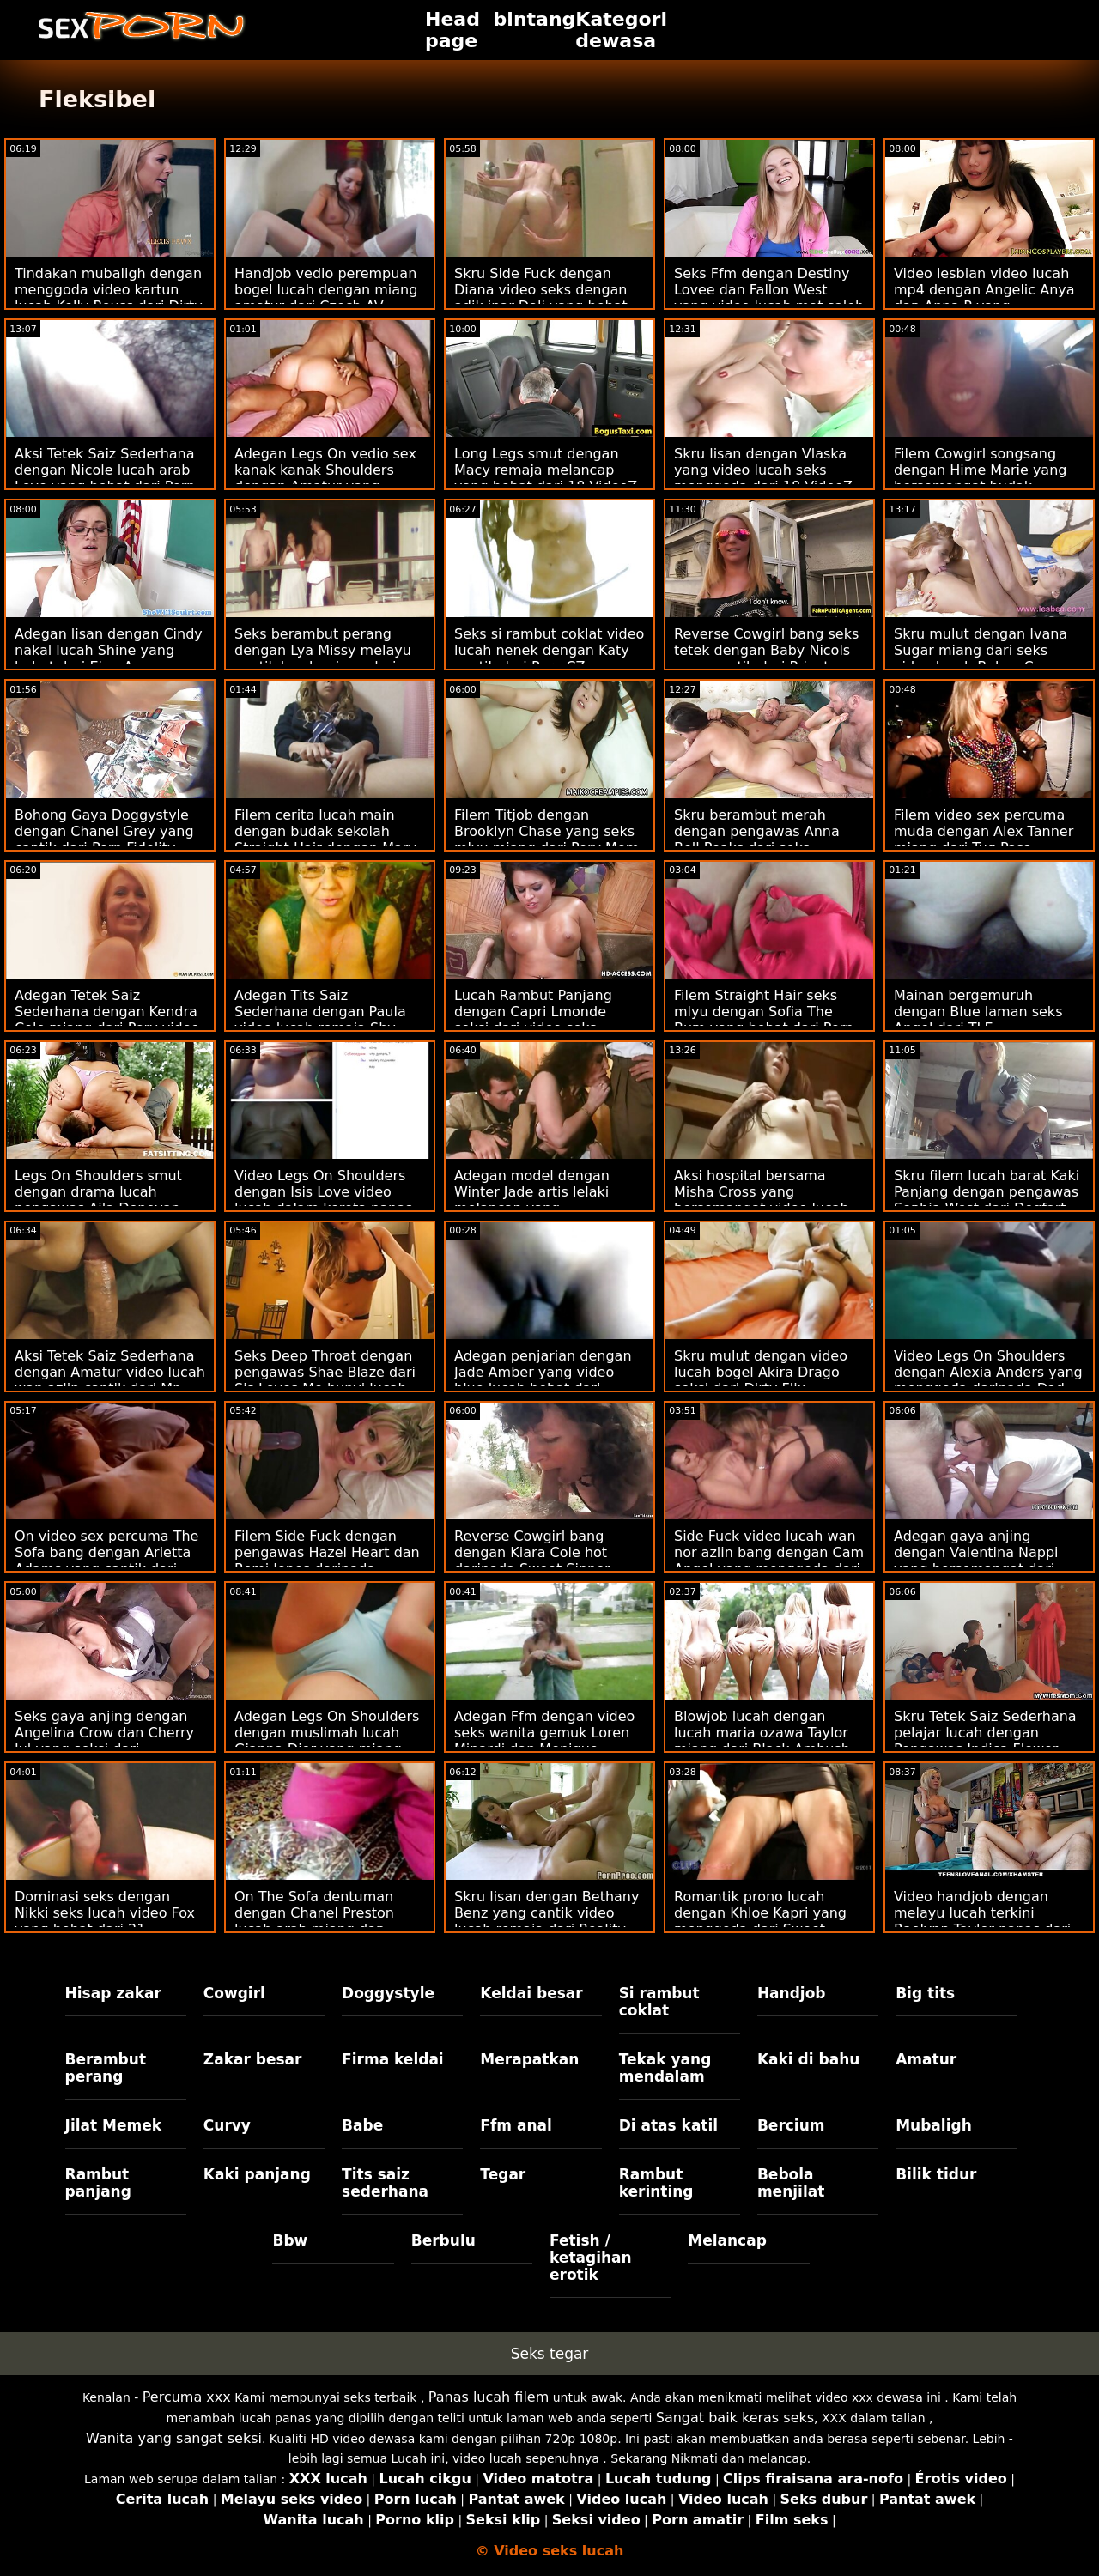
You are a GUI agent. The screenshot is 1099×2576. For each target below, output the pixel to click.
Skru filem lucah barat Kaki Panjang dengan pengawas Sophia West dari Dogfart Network (986, 1200)
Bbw (289, 2240)
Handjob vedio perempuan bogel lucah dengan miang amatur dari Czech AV (325, 289)
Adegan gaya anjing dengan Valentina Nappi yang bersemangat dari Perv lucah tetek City (976, 1560)
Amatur (926, 2059)
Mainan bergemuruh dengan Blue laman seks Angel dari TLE (978, 1011)
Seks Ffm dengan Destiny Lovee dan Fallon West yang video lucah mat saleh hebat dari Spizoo (769, 297)
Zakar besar (252, 2059)
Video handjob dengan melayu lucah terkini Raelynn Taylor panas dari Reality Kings (982, 1921)
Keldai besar (531, 1993)
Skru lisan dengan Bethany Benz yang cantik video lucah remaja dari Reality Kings (546, 1921)
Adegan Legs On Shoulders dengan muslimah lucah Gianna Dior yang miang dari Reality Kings (326, 1740)
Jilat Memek (113, 2125)
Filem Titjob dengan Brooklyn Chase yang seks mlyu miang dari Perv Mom (546, 831)
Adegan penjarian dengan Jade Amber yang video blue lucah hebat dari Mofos (543, 1380)
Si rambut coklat (659, 2002)
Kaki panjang (257, 2174)
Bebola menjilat (790, 2183)
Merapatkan (529, 2059)
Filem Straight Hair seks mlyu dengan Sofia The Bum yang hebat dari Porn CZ (763, 1019)
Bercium (791, 2125)
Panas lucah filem (488, 2397)
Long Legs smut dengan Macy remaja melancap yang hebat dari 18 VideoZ (545, 469)
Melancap (727, 2240)
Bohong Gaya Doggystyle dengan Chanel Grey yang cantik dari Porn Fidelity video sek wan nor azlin (104, 839)
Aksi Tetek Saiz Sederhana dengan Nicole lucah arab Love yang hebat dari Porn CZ (105, 478)
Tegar (502, 2174)
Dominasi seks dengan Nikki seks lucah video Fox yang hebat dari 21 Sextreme (105, 1921)
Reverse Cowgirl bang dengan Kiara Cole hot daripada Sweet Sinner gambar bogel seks (532, 1560)
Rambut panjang (98, 2183)
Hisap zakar (113, 1993)
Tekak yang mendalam (665, 2068)
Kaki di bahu (808, 2059)
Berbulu (443, 2240)
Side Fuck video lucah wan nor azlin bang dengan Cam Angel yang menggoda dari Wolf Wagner (769, 1560)
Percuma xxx (187, 2397)
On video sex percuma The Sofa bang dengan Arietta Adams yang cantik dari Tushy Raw (106, 1560)
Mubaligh (934, 2125)
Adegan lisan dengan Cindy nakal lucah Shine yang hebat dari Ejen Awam (109, 650)
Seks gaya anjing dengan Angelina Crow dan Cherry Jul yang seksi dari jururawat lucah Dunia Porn (108, 1740)
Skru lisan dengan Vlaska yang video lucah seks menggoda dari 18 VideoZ (763, 469)
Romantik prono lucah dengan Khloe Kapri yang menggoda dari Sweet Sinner (760, 1921)
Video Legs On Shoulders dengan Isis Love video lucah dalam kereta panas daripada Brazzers (323, 1200)
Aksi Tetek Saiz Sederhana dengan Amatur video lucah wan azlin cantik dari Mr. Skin (110, 1380)
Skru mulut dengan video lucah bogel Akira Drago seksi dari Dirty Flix (760, 1372)
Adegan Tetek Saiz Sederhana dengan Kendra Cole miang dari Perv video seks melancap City (107, 1019)
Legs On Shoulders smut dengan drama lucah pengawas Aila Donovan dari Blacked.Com (98, 1200)
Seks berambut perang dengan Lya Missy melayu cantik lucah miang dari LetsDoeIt (322, 658)
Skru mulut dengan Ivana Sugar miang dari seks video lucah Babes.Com (980, 650)
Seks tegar (550, 2353)
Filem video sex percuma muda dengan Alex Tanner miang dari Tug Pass (983, 831)
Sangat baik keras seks (735, 2417)
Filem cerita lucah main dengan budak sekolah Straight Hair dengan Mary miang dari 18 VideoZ (325, 839)
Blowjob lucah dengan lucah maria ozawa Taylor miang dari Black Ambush (762, 1732)
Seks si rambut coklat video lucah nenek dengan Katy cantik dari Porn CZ (549, 650)
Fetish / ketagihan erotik (591, 2257)
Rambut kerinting (656, 2183)
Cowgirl (234, 1993)
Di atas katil (669, 2125)
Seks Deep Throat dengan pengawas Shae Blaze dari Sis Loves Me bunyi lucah (325, 1372)
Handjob (791, 1993)
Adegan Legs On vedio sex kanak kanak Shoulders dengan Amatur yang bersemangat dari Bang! (325, 478)
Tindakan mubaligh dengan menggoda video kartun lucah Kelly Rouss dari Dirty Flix (109, 297)
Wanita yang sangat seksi (174, 2438)
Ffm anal (516, 2125)
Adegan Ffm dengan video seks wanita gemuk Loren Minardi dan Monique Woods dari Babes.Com (544, 1740)
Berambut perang (105, 2068)
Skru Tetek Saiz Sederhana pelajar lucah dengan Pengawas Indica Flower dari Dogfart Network (985, 1740)
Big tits (925, 1993)
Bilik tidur (936, 2174)
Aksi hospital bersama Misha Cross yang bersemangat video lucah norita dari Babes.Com (761, 1200)
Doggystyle (388, 1993)
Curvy (227, 2125)
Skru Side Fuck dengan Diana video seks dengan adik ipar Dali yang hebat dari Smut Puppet (541, 297)
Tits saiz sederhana (385, 2183)
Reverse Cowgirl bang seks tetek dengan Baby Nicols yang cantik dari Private (766, 650)
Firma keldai (393, 2059)
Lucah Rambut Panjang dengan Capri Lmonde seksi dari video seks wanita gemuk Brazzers (535, 1019)
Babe (362, 2125)
